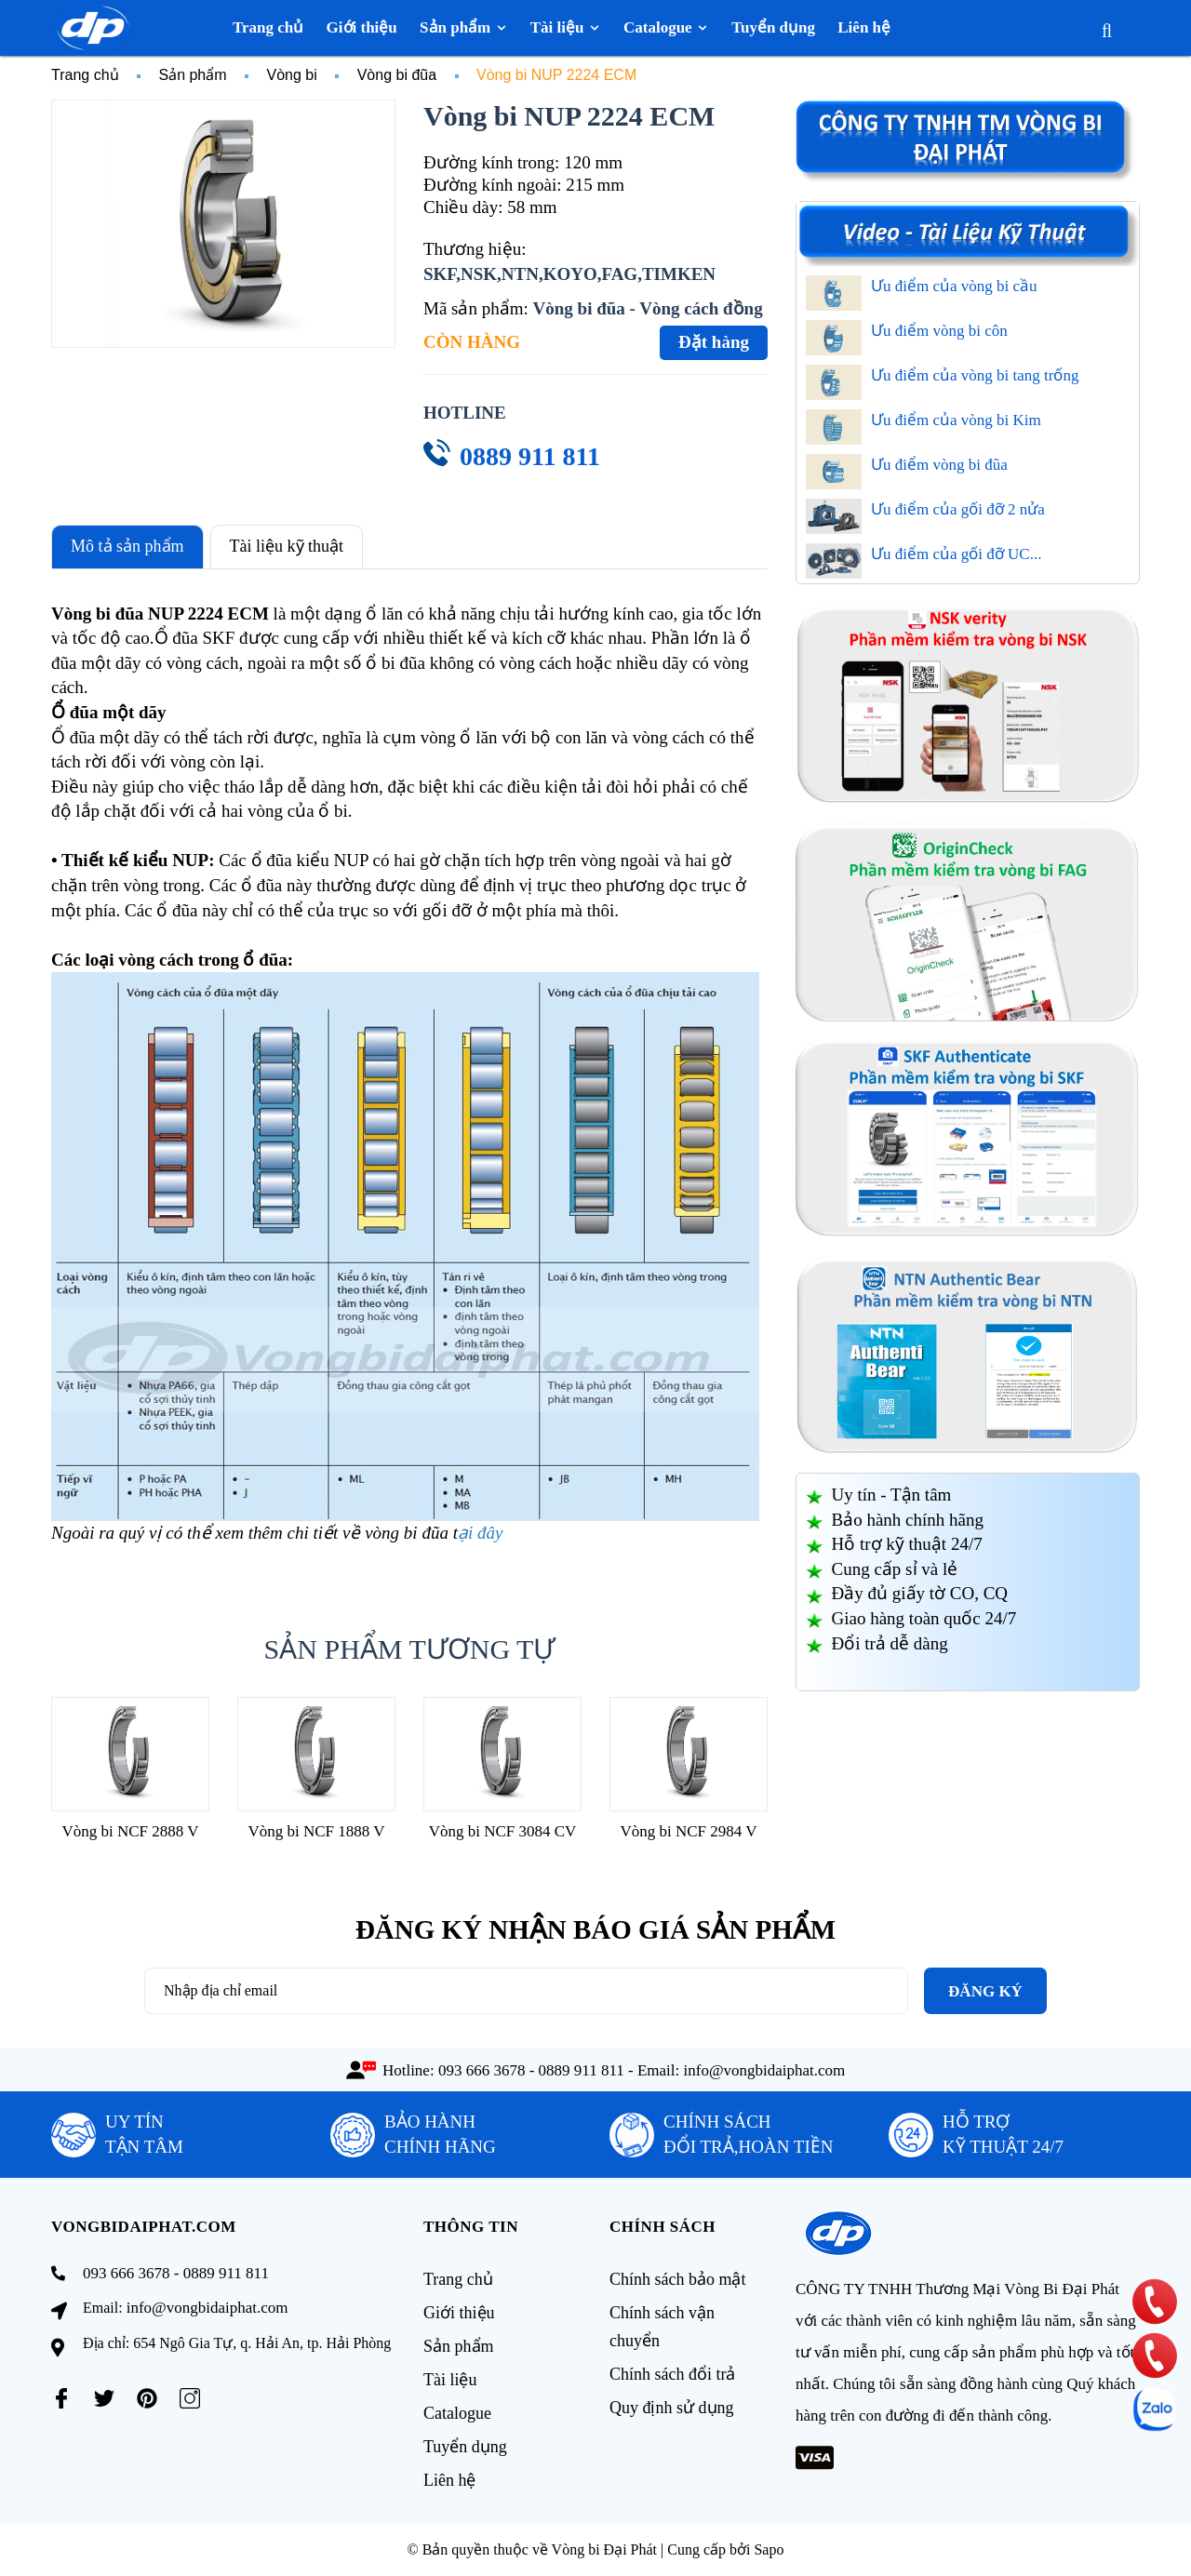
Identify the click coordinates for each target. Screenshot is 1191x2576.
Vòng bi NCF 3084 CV (503, 1831)
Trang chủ (458, 2279)
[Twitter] (104, 2398)
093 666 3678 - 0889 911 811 (531, 2070)
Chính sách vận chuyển (662, 2326)
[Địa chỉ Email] (526, 1991)
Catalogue (457, 2413)
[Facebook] (61, 2398)
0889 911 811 (530, 456)
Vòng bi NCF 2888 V (129, 1831)
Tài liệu (450, 2379)
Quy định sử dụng (671, 2407)
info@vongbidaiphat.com (765, 2070)
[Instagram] (190, 2398)
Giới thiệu (459, 2312)
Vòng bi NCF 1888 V (316, 1831)
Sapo (768, 2549)
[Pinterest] (147, 2398)
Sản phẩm (458, 2346)
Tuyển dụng (465, 2446)
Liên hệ (449, 2480)
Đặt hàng (713, 342)
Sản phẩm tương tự (409, 1649)
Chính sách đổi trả (672, 2374)
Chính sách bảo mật (677, 2279)
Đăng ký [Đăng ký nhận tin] (985, 1991)
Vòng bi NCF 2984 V (688, 1831)
